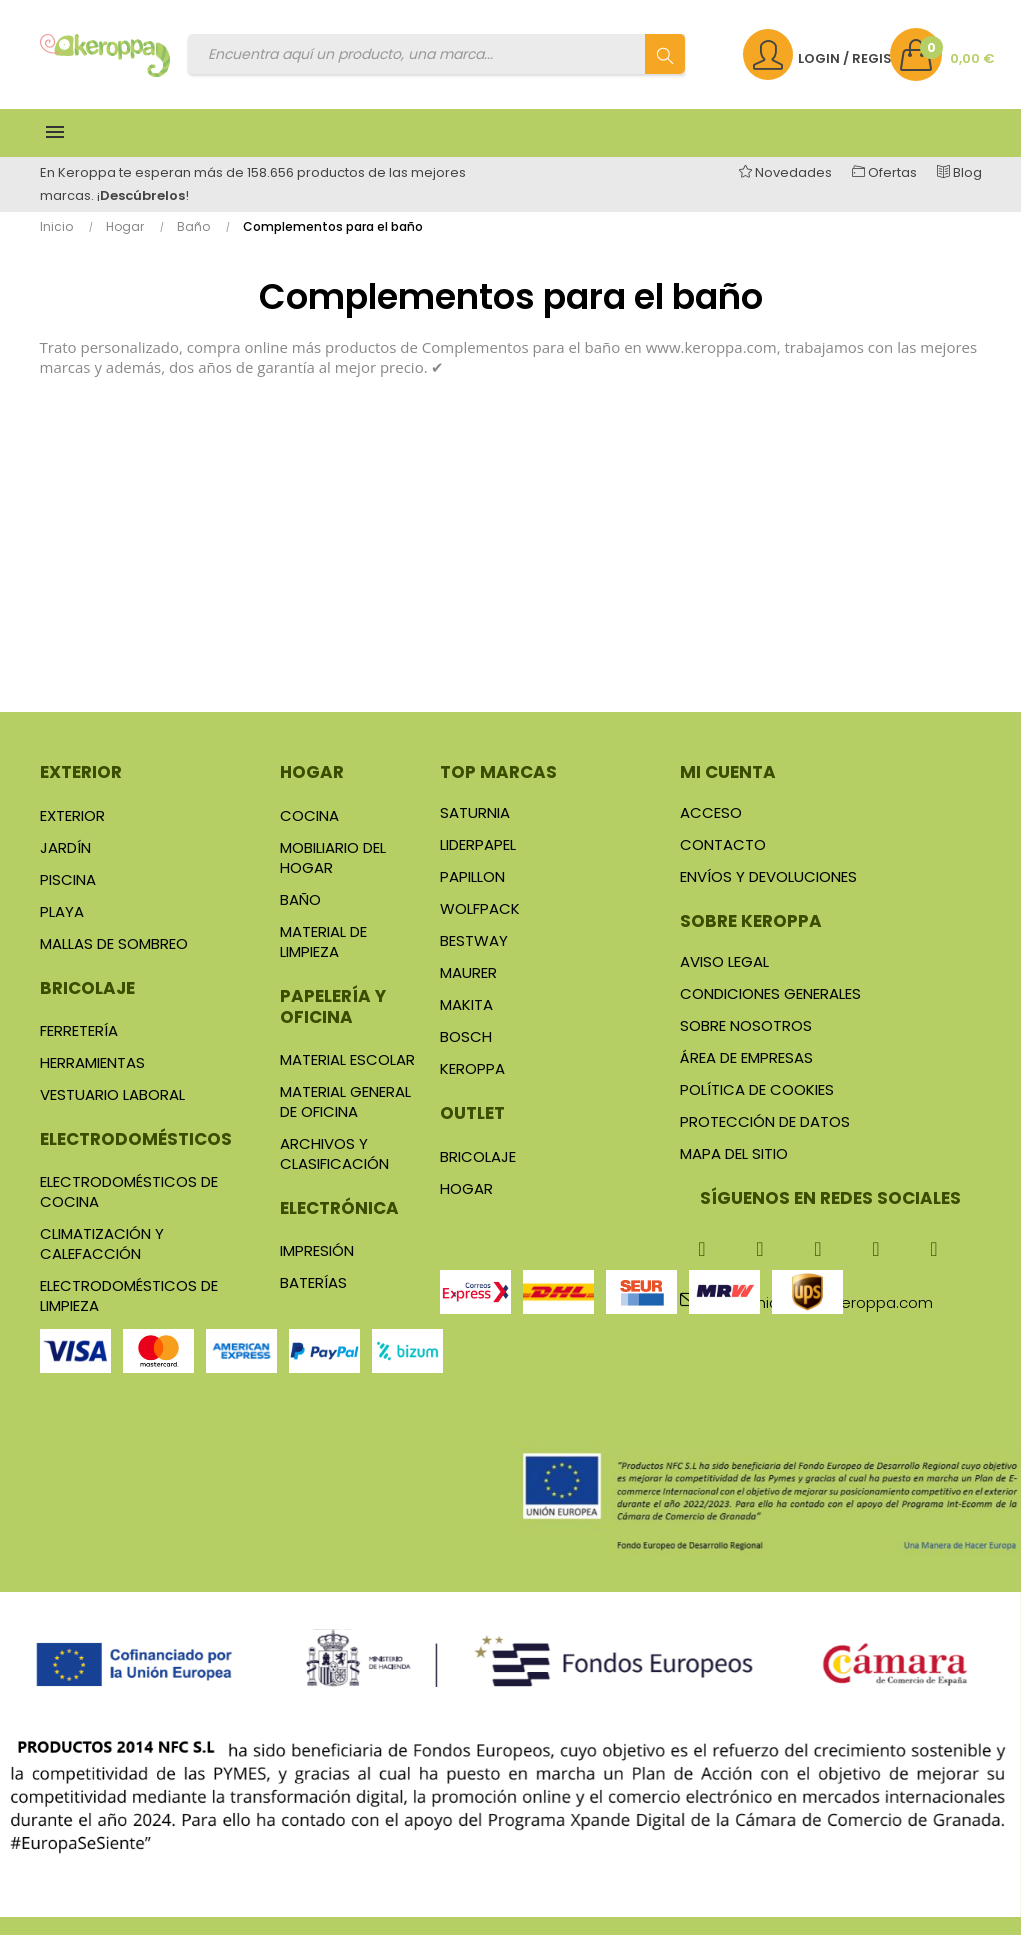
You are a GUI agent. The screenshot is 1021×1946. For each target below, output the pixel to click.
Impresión (317, 1261)
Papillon (472, 888)
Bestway (474, 952)
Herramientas (92, 1073)
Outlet (472, 1125)
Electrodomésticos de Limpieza (129, 1306)
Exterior (81, 784)
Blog (959, 183)
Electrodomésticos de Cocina (129, 1202)
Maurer (468, 984)
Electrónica (339, 1219)
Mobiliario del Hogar (333, 868)
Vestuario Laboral (112, 1105)
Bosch (466, 1048)
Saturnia (475, 824)
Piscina (68, 890)
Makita (466, 1016)
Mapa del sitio (734, 1165)
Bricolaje (87, 999)
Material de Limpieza (323, 952)
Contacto (723, 856)
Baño (300, 910)
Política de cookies (757, 1101)
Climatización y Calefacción (102, 1254)
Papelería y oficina (333, 1017)
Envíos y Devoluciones (768, 888)
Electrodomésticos (136, 1150)
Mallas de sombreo (114, 954)
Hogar (312, 784)
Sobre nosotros (746, 1037)
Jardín (65, 858)
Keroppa (472, 1080)
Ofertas (891, 183)
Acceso (711, 824)
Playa (62, 922)
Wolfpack (480, 920)
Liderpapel (478, 856)
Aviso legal (724, 973)
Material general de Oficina (345, 1112)
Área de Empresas (746, 1069)
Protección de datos (765, 1133)
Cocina (309, 826)
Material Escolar (347, 1070)
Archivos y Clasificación (334, 1164)
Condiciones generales (770, 1005)
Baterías (313, 1293)
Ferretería (79, 1041)
